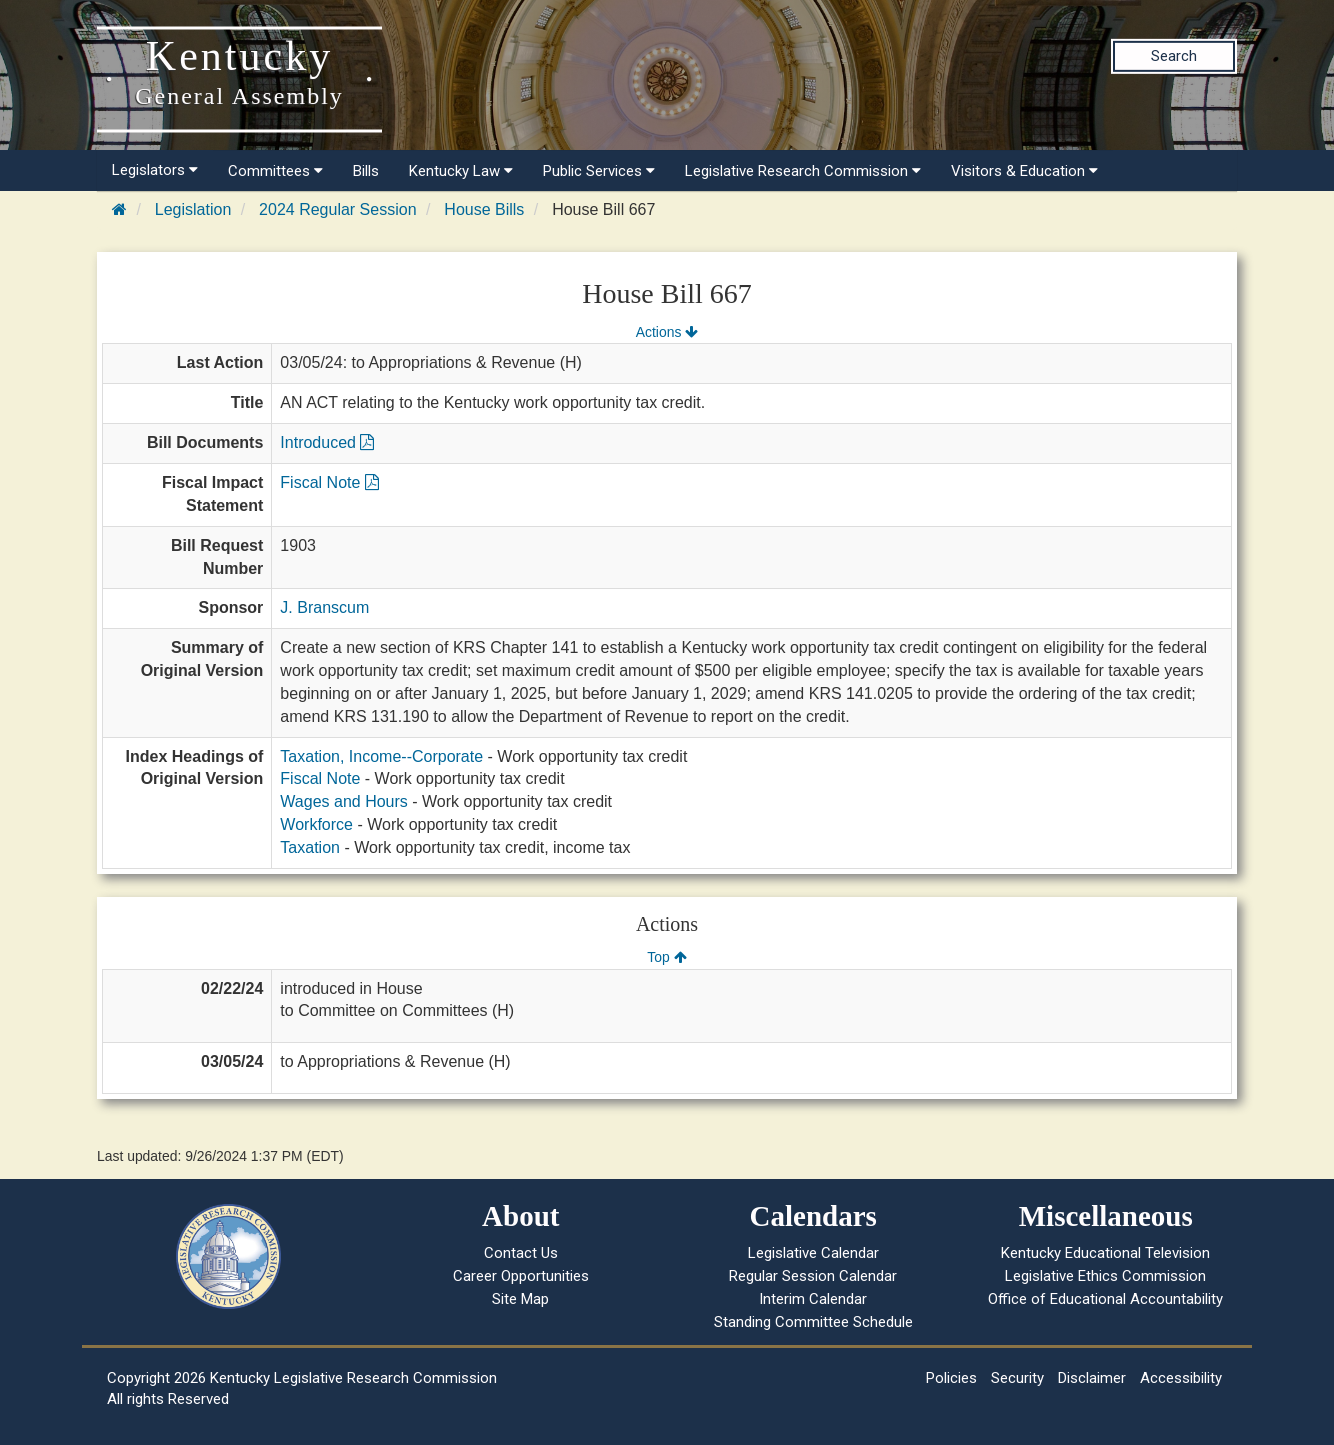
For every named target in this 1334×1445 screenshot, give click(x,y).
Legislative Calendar (813, 1253)
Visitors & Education (1024, 171)
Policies (951, 1378)
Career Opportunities (521, 1276)
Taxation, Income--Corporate (381, 756)
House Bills (484, 209)
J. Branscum (324, 607)
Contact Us (521, 1253)
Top (666, 957)
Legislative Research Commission (803, 171)
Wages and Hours (343, 801)
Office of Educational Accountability (1105, 1299)
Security (1017, 1378)
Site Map (520, 1299)
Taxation (310, 847)
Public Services (599, 171)
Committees (275, 171)
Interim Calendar (813, 1299)
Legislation (193, 209)
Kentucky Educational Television (1105, 1253)
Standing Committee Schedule (813, 1322)
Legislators (155, 170)
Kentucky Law (461, 171)
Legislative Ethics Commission (1105, 1276)
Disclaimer (1092, 1378)
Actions (667, 332)
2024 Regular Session (337, 209)
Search (1174, 56)
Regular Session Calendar (813, 1276)
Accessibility (1181, 1378)
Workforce (316, 824)
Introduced (327, 442)
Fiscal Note (329, 482)
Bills (366, 171)
